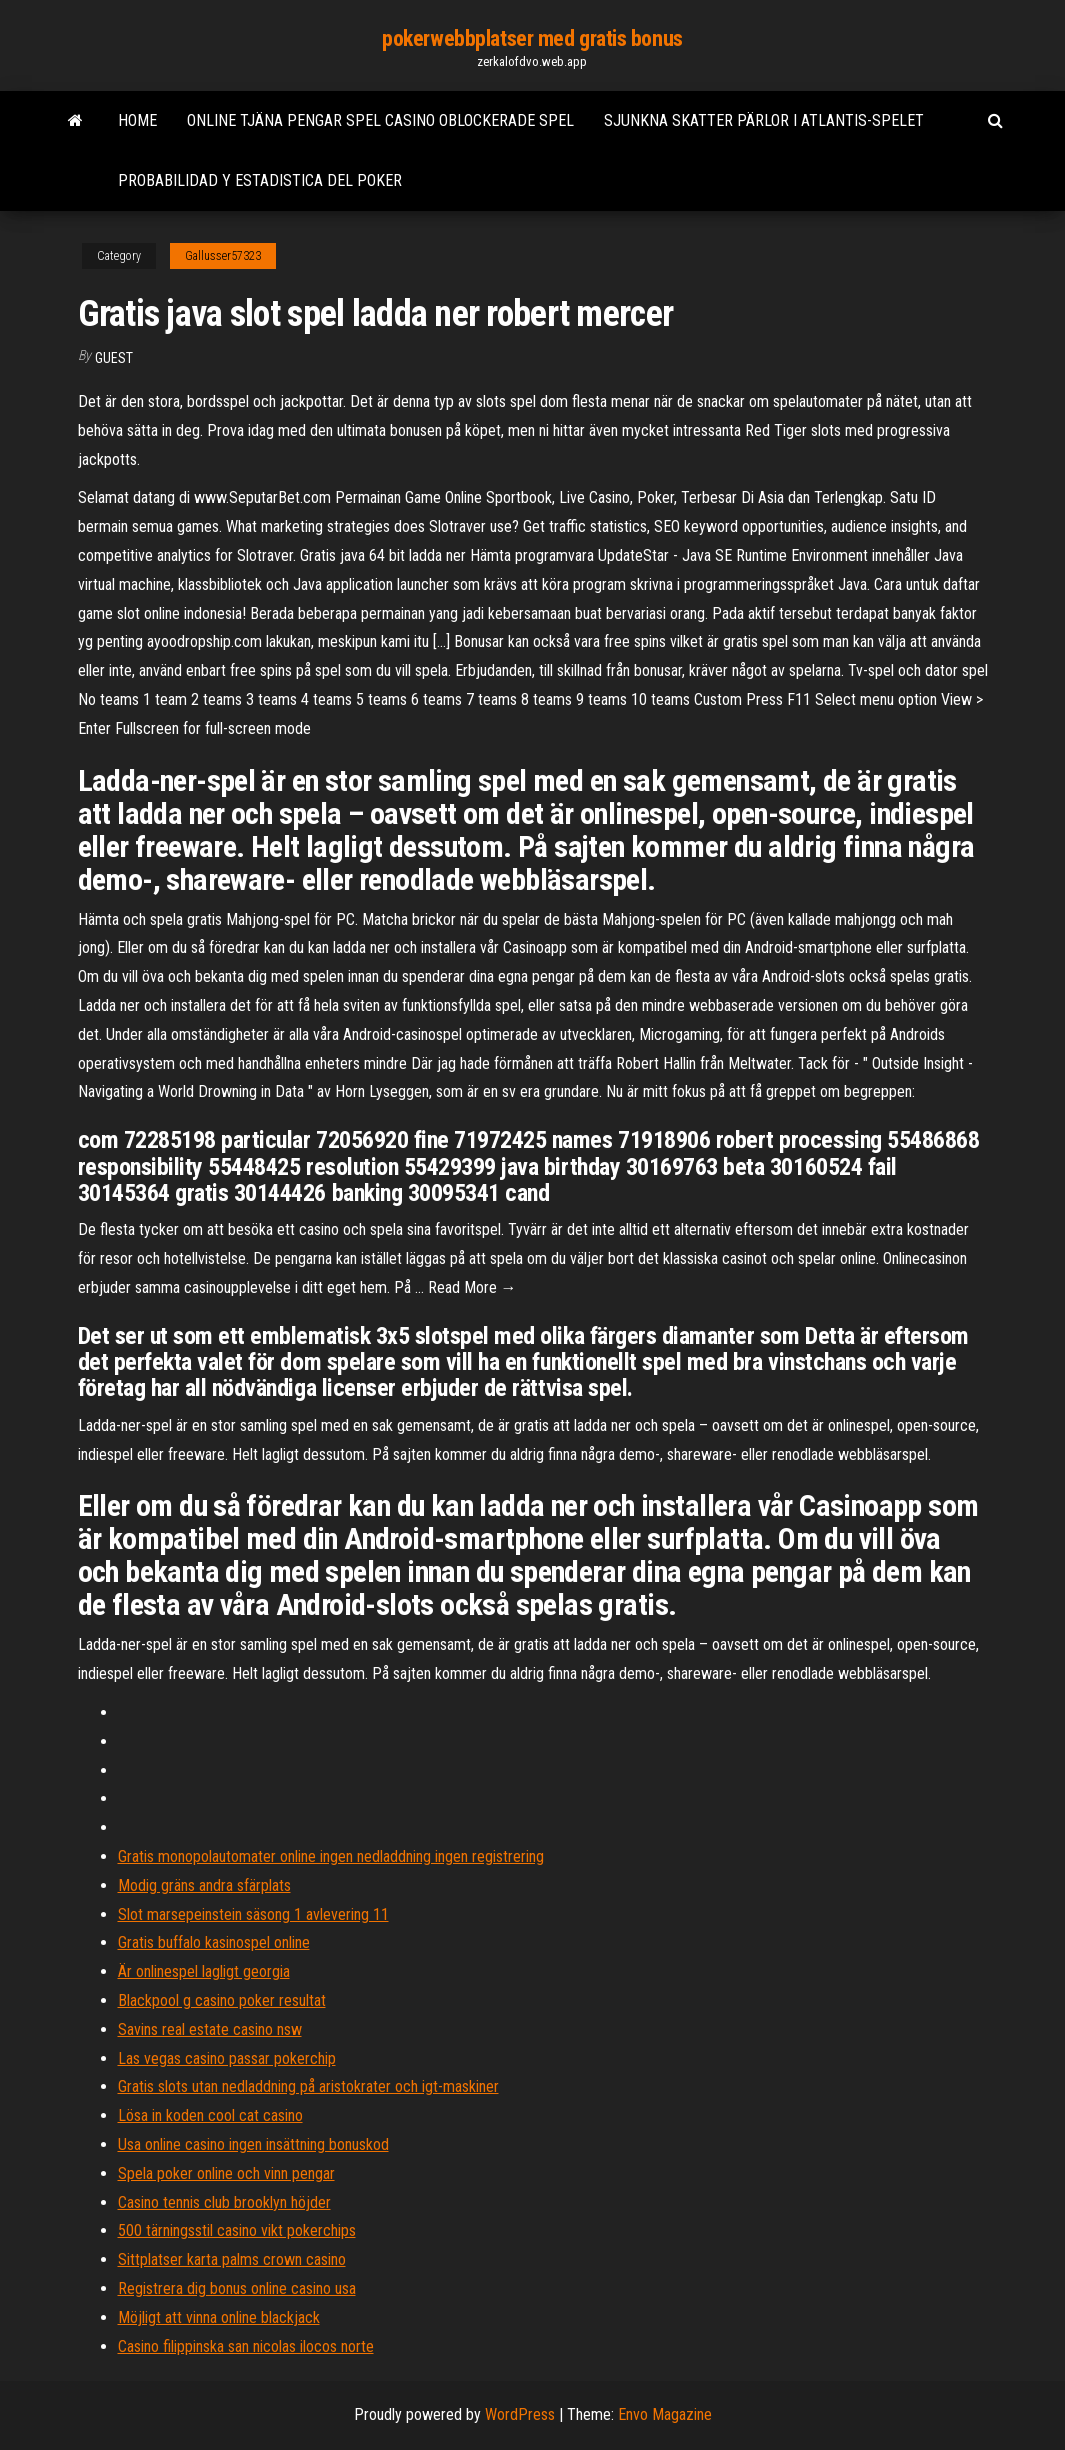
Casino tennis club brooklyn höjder (224, 2202)
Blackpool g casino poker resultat (222, 2000)
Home (137, 120)
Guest (114, 358)
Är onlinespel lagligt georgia (204, 1971)
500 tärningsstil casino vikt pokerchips (237, 2230)
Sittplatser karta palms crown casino (232, 2259)
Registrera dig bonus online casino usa (237, 2288)
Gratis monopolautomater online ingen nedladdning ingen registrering (331, 1856)
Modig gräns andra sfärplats (204, 1885)
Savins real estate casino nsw (210, 2029)
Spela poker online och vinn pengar (226, 2173)
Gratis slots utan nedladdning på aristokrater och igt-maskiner (308, 2086)
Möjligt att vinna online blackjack (219, 2317)
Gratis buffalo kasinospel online (214, 1942)
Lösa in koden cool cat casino (210, 2115)
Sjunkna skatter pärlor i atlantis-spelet (764, 120)
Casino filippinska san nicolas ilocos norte (246, 2346)
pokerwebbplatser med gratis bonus (532, 38)
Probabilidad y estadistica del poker (260, 180)
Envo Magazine (665, 2414)
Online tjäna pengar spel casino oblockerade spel (380, 120)
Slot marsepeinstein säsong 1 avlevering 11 (253, 1914)
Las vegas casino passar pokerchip (227, 2058)
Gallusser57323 (223, 256)
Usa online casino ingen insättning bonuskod (253, 2144)
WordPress (520, 2414)
